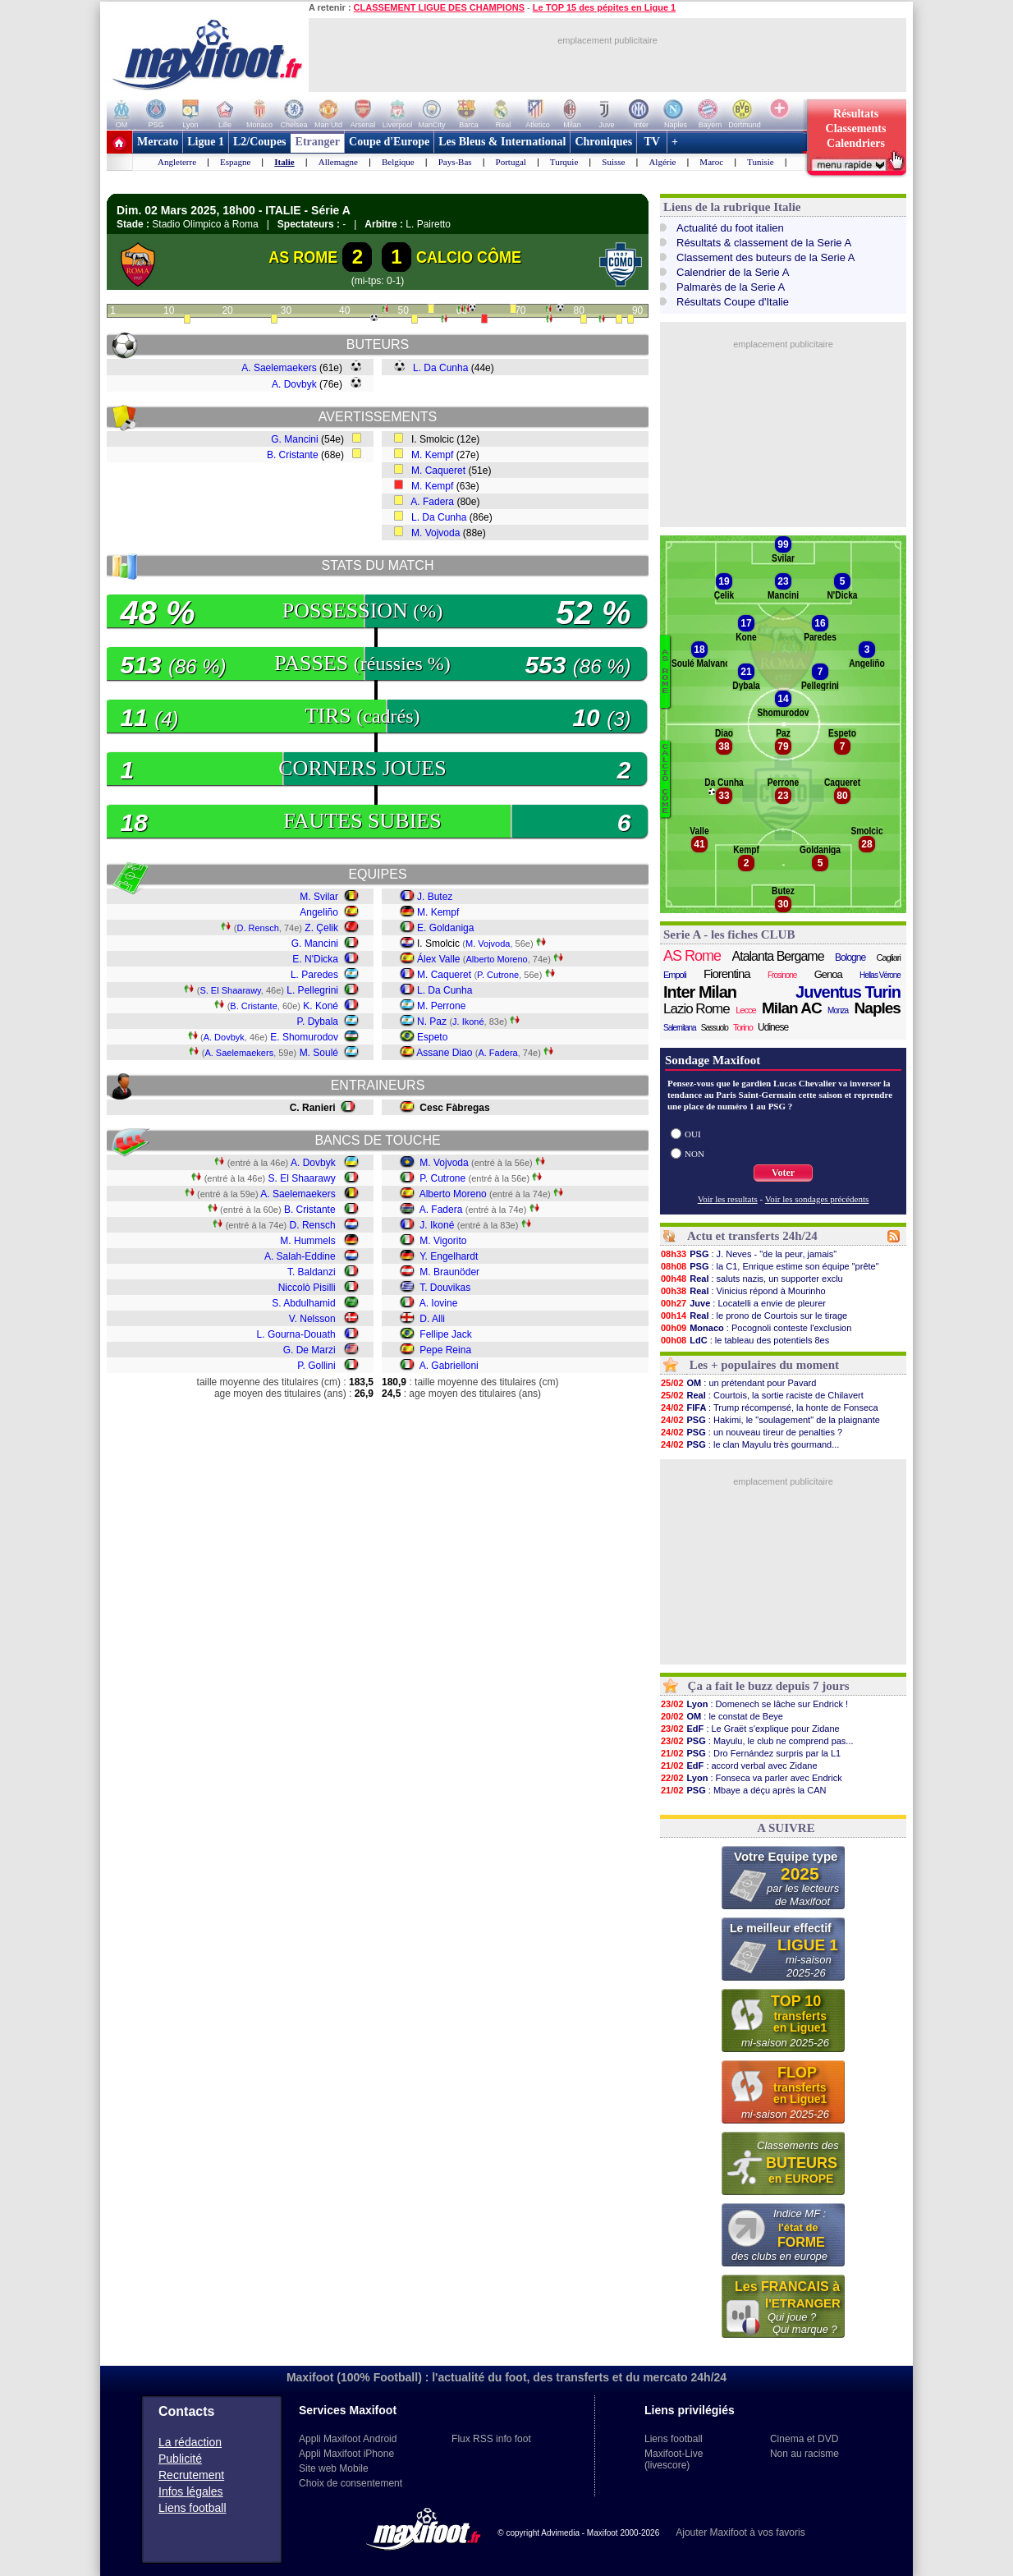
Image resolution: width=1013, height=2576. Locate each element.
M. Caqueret (438, 470)
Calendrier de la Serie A (732, 272)
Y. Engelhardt (448, 1256)
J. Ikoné (468, 1021)
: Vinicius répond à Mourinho (743, 1291)
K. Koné (320, 1006)
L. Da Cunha (440, 368)
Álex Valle (438, 959)
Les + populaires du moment (764, 1364)
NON (694, 1154)
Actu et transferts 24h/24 (752, 1235)
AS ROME (302, 257)
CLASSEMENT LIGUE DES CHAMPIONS (439, 7)
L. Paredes (314, 974)
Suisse (613, 162)
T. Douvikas (444, 1287)
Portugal (511, 162)
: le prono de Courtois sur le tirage (753, 1315)
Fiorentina (727, 973)
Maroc (711, 162)
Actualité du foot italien (730, 228)
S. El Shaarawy (229, 990)
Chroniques (603, 141)
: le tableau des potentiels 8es (744, 1340)
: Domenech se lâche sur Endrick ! (754, 1704)
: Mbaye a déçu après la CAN (743, 1790)
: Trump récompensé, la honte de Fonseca (769, 1407)
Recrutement (191, 2475)
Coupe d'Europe (389, 141)
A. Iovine (438, 1303)
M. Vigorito (442, 1241)
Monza (837, 1010)
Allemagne (338, 162)
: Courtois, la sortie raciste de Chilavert (762, 1395)
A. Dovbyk (294, 384)
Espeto (432, 1037)
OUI (693, 1134)
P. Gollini (316, 1365)
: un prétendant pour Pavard (738, 1383)
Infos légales (190, 2491)
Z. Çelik (321, 928)
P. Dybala (317, 1021)
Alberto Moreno (497, 959)
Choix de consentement (350, 2483)
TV (651, 141)
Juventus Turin (848, 992)
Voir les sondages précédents (817, 1199)
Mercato (157, 141)
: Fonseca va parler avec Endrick (751, 1778)
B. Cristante (293, 455)
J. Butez (434, 896)
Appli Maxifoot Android (347, 2439)
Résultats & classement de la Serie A (763, 242)
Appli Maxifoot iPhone (346, 2453)
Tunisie (760, 162)
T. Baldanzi (311, 1272)
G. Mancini (294, 439)
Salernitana (679, 1027)
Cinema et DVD (804, 2439)
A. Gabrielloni (449, 1365)
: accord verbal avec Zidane (739, 1765)
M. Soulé (319, 1052)
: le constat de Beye (721, 1716)
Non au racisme (804, 2453)
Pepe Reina (445, 1350)
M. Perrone (441, 1006)
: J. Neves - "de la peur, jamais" (748, 1254)
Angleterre (177, 162)
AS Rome (692, 956)
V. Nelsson (312, 1319)
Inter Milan (699, 992)
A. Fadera (432, 501)
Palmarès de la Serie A (730, 287)
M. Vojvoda (435, 533)
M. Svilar (319, 896)
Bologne (850, 957)
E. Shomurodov (304, 1037)
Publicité (180, 2458)
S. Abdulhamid (303, 1303)
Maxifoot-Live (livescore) (673, 2459)
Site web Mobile (334, 2468)
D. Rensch (257, 928)
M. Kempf (432, 455)
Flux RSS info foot (491, 2439)
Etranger (318, 141)
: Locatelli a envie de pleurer (743, 1303)
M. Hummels (307, 1241)
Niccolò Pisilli (307, 1287)
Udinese (773, 1027)
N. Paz (432, 1021)
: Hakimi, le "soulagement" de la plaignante (770, 1420)
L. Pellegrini (312, 990)
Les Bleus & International (502, 141)
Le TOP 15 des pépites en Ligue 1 (604, 7)
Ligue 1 (205, 141)
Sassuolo (714, 1027)
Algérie (662, 162)
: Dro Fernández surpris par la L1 (750, 1753)
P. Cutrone (498, 975)
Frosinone (782, 975)
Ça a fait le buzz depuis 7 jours (769, 1685)
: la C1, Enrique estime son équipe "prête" (769, 1266)
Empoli (674, 975)
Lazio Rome (696, 1009)
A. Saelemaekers (278, 368)
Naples (878, 1008)
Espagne (235, 162)
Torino (743, 1027)
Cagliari (889, 957)
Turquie (564, 162)
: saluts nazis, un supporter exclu (751, 1278)
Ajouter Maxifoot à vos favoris (740, 2532)
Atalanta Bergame (778, 956)
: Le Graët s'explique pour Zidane (750, 1728)
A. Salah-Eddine (300, 1256)
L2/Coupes (259, 141)
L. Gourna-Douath (296, 1334)
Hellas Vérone (880, 975)
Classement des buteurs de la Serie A (765, 257)
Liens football (192, 2507)
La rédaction (190, 2442)
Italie (284, 162)
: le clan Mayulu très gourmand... (749, 1444)
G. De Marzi (309, 1350)
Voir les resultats (728, 1199)
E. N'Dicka (315, 959)
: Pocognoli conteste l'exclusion (755, 1328)
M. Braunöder (449, 1272)
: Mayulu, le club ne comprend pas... (757, 1741)
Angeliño (319, 912)
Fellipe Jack (445, 1334)
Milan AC (792, 1008)
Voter (783, 1172)
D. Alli (432, 1319)
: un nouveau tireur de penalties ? (751, 1432)
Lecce (745, 1010)
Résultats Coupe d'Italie (732, 302)
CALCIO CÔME (468, 257)
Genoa (828, 974)
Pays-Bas (455, 162)
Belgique (398, 162)
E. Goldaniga (445, 928)
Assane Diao (444, 1052)
